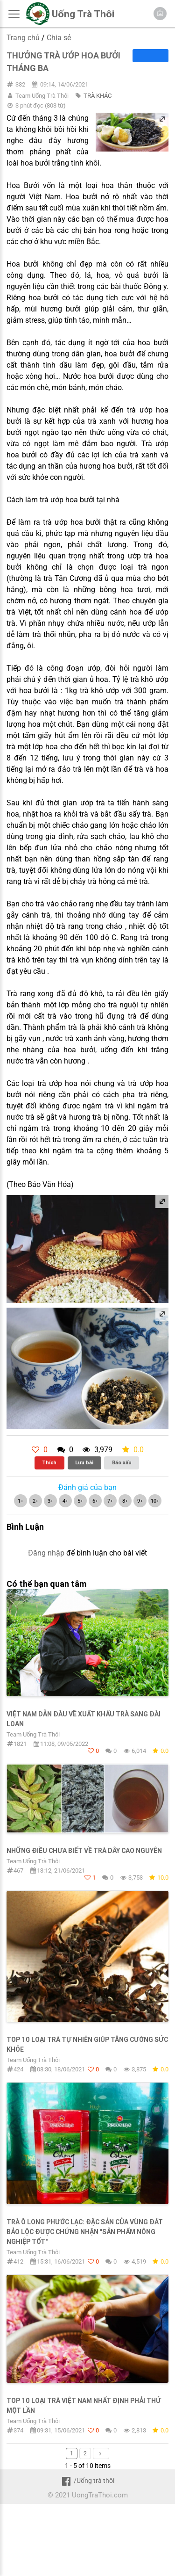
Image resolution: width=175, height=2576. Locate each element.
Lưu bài (84, 1462)
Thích (49, 1462)
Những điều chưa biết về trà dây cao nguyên (84, 1850)
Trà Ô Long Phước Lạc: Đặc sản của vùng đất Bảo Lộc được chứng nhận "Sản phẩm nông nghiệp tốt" (85, 2232)
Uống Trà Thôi (83, 14)
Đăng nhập (46, 1552)
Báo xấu (122, 1462)
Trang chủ (23, 37)
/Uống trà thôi (87, 2480)
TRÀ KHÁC (98, 95)
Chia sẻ (59, 37)
